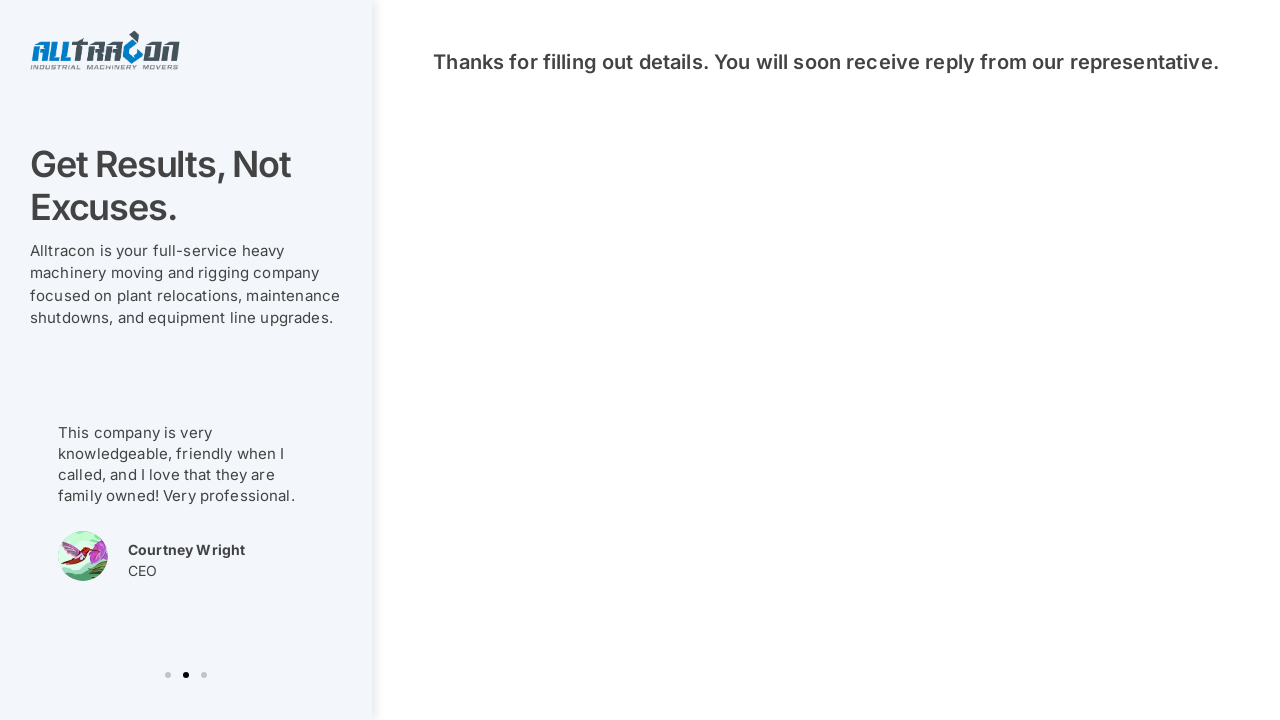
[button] (168, 675)
